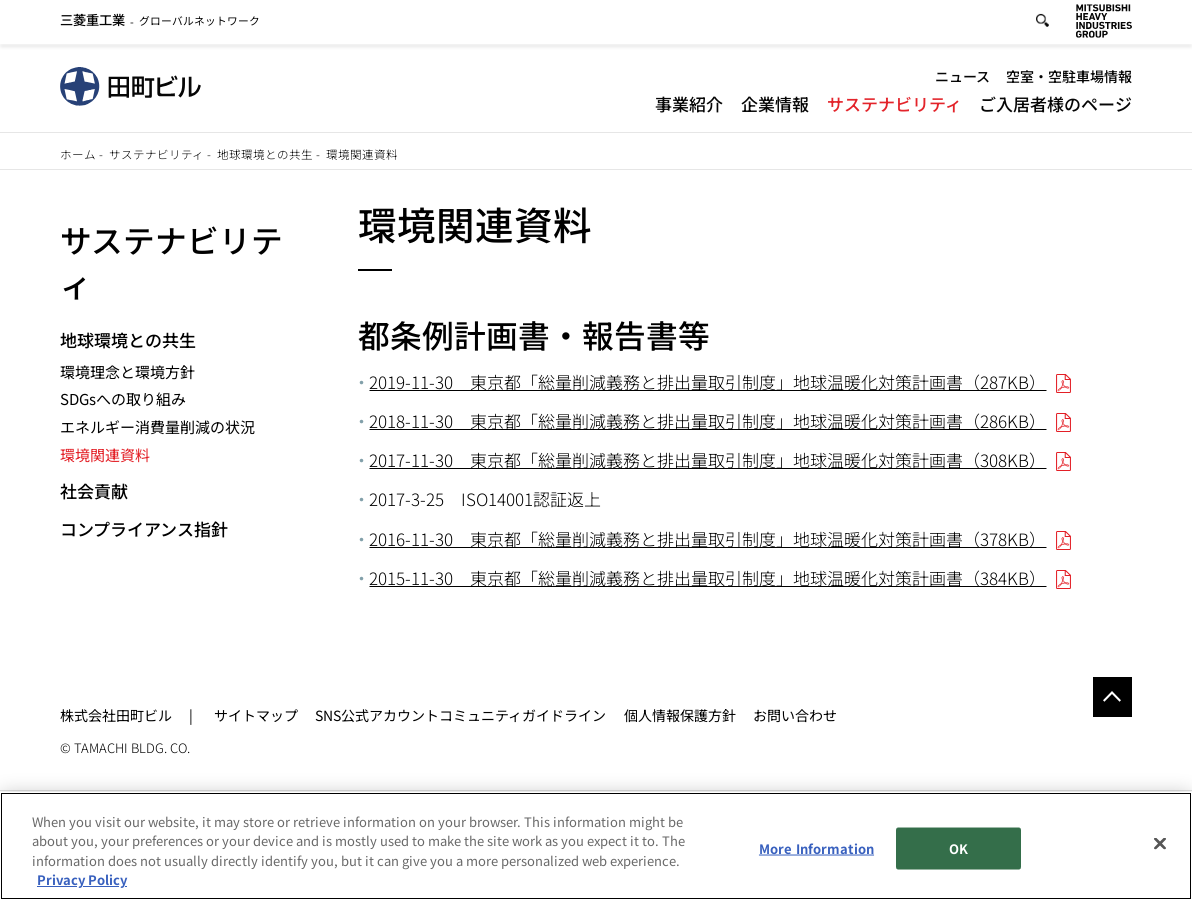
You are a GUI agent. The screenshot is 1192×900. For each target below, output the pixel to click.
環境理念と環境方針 (127, 371)
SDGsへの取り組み (123, 398)
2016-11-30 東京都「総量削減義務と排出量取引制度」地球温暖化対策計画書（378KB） (707, 538)
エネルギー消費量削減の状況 (157, 426)
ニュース (962, 80)
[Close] (1160, 844)
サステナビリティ (894, 106)
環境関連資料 (105, 454)
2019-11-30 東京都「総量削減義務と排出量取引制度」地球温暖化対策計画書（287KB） (707, 381)
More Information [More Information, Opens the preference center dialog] (816, 848)
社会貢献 (94, 490)
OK (958, 848)
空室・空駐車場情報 (1069, 80)
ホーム (78, 154)
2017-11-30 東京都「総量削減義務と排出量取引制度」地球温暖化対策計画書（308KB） (707, 459)
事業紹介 (689, 106)
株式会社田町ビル (116, 715)
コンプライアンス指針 (144, 528)
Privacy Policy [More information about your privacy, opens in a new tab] (82, 880)
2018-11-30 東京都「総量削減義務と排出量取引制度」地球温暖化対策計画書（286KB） (707, 420)
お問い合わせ (795, 715)
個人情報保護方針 (680, 715)
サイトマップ (256, 715)
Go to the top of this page (1113, 697)
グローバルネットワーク (160, 23)
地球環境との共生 (265, 154)
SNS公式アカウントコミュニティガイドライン (460, 715)
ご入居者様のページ (1055, 106)
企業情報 (775, 106)
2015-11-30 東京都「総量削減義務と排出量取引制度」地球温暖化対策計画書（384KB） (707, 577)
